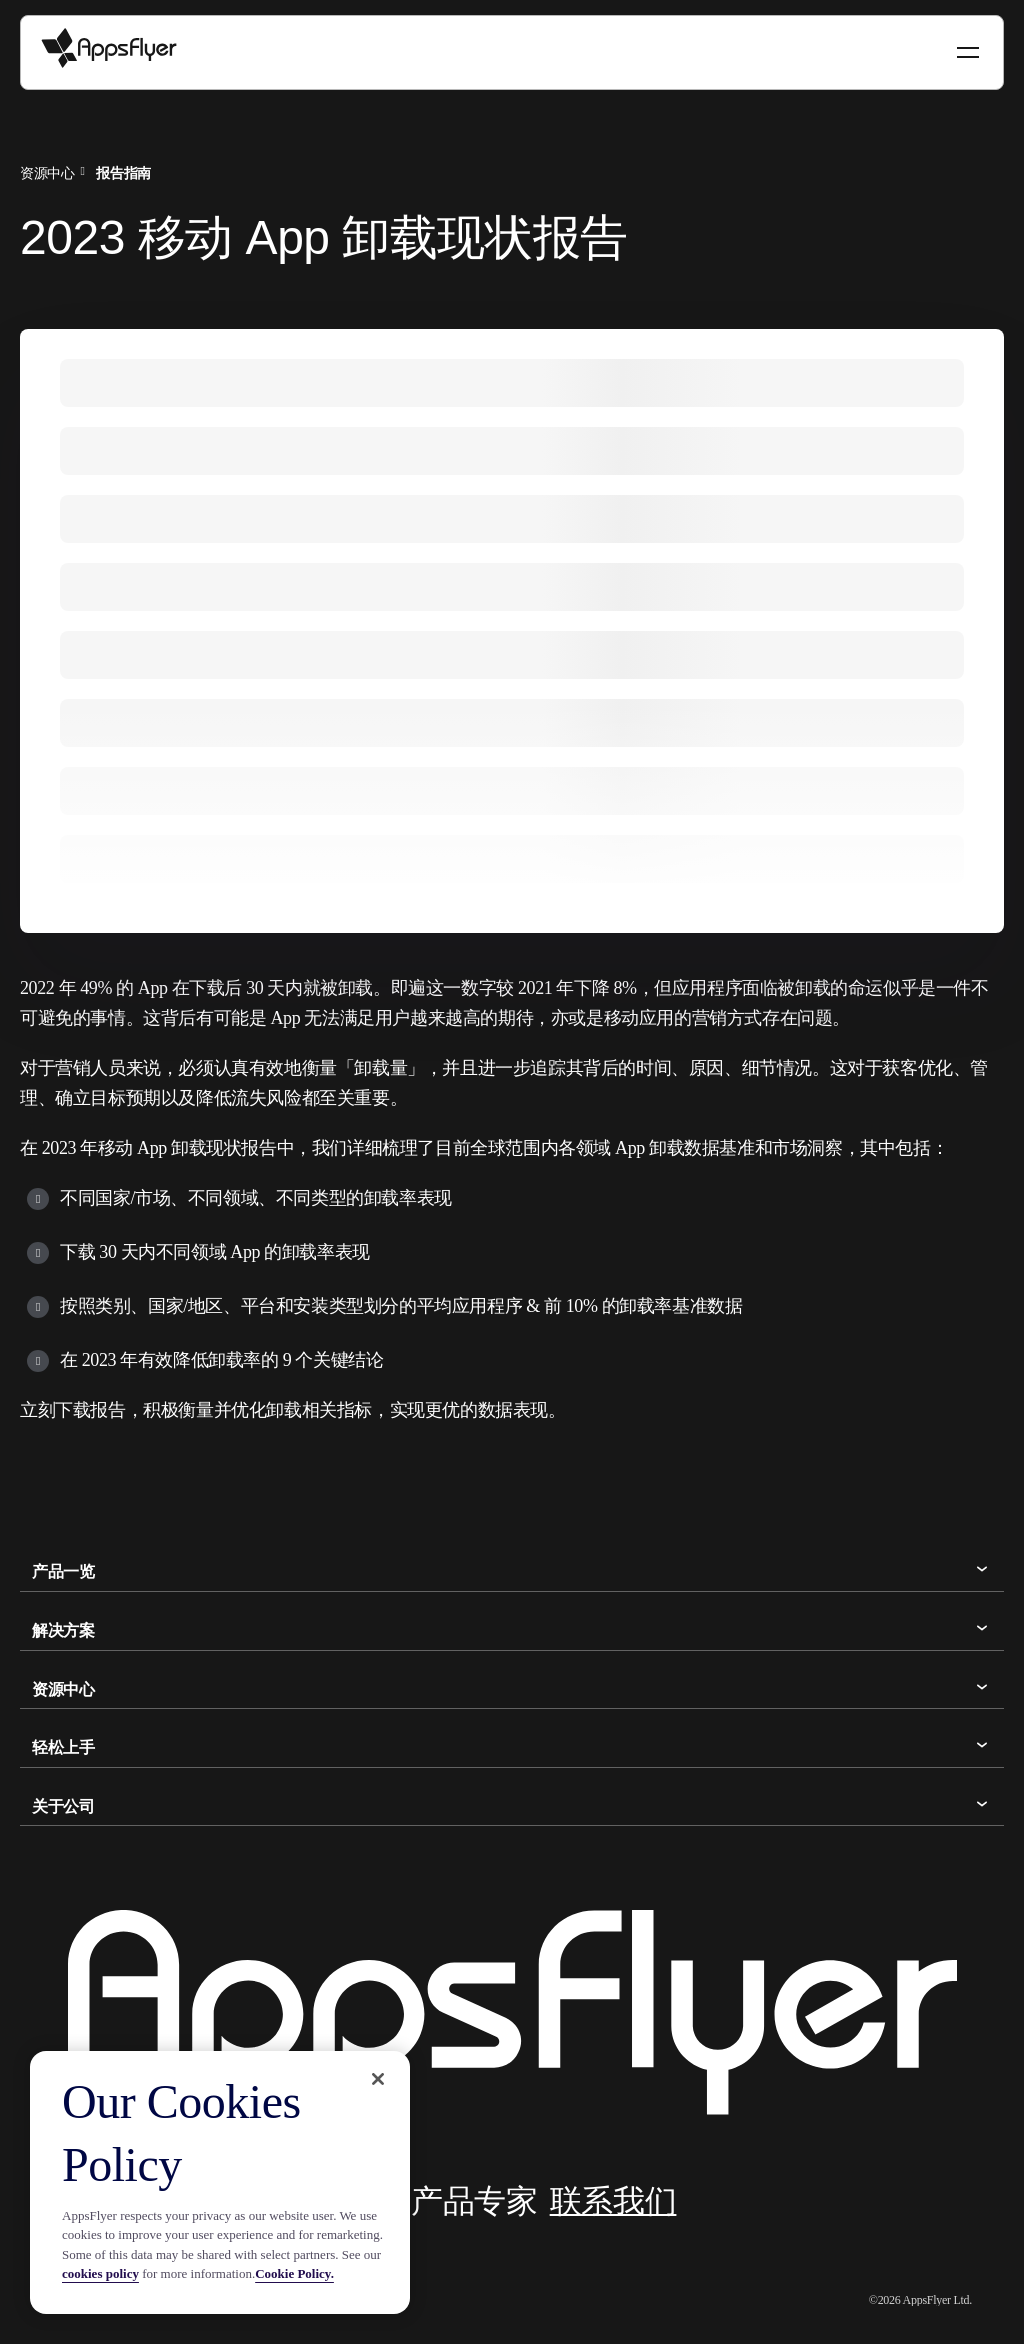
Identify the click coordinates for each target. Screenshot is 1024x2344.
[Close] (378, 2079)
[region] (220, 2182)
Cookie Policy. (294, 2273)
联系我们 (613, 2201)
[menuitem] (56, 171)
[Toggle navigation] (970, 52)
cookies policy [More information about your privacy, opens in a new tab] (100, 2273)
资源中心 (47, 173)
